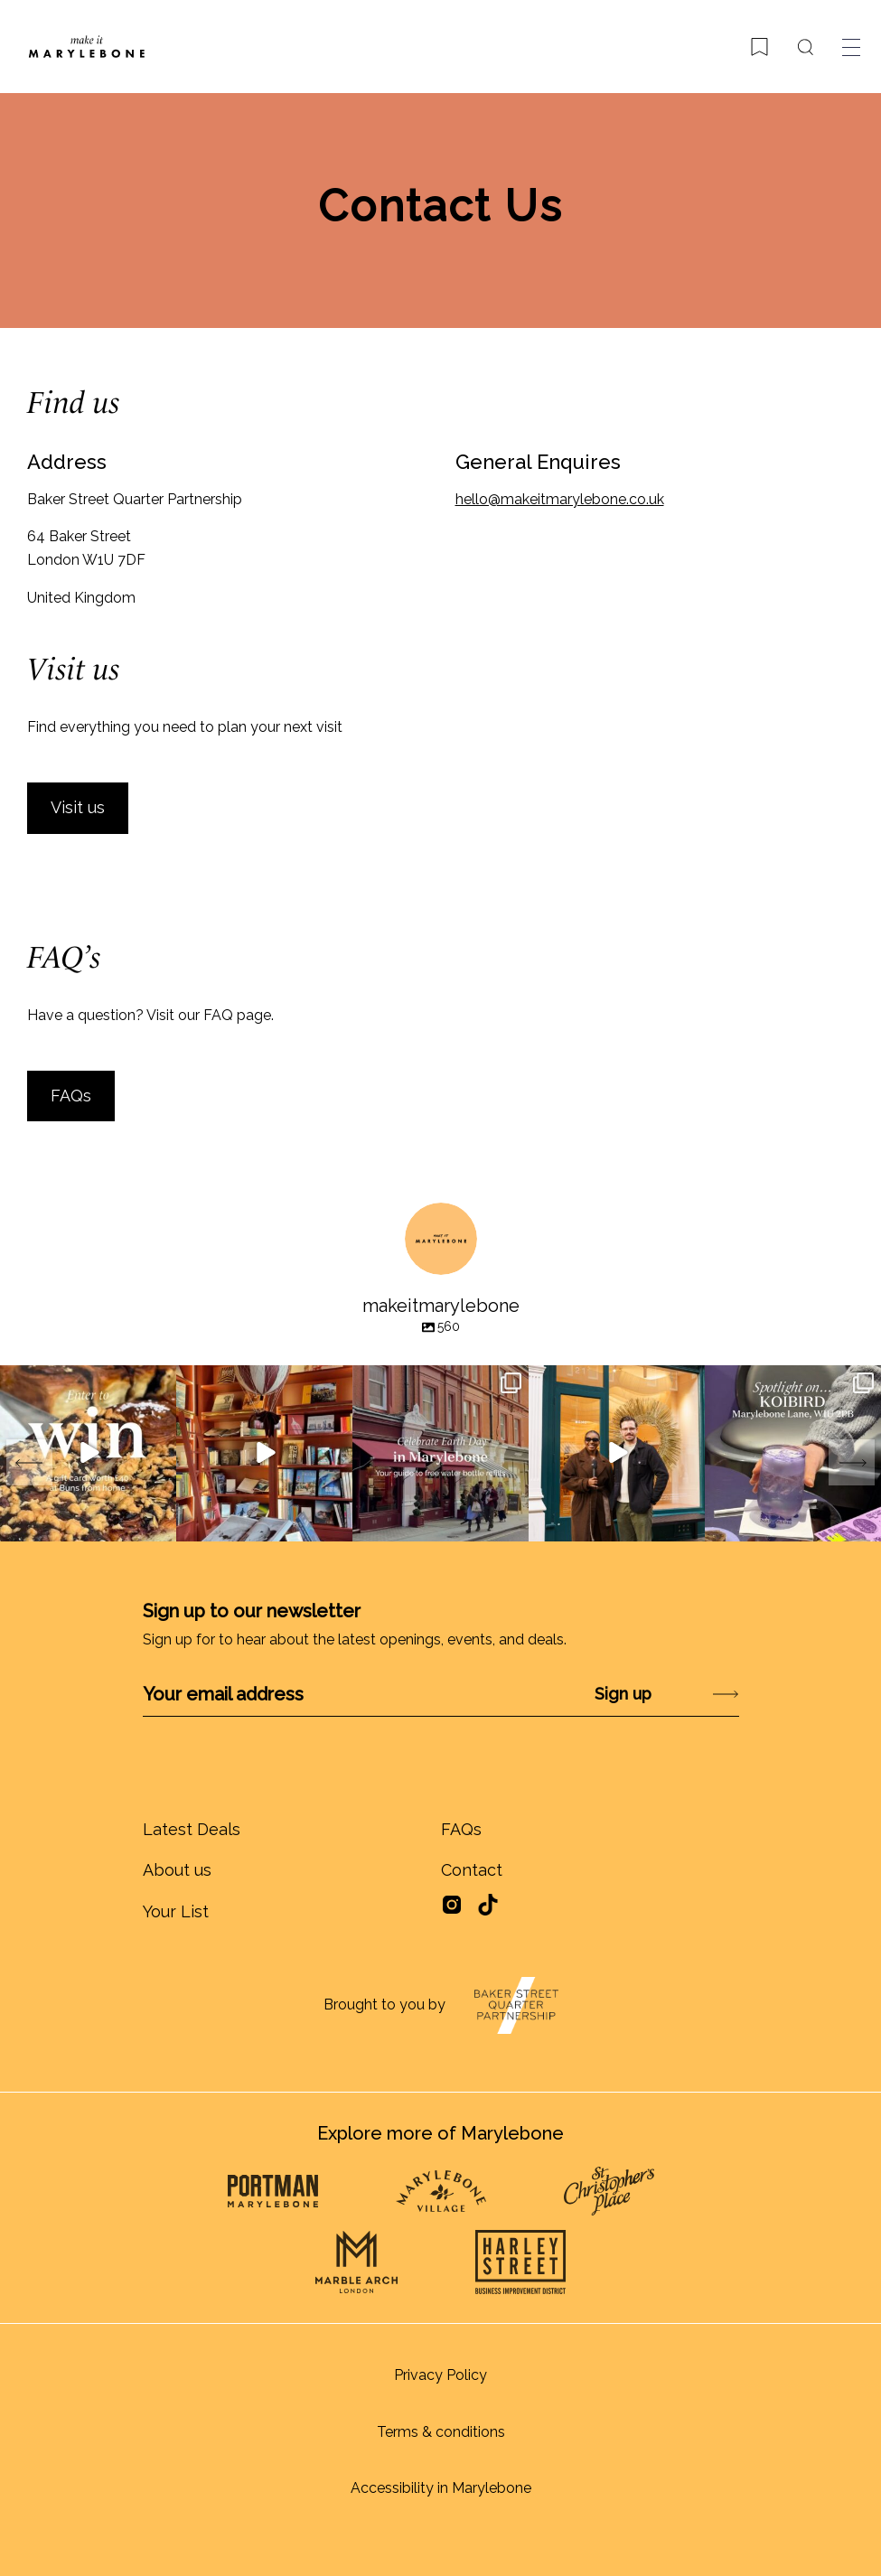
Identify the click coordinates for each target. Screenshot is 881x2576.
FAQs (71, 1095)
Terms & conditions (441, 2431)
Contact (471, 1869)
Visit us (78, 807)
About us (177, 1869)
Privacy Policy (440, 2375)
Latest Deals (191, 1829)
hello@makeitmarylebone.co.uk (559, 499)
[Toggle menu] (851, 47)
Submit (678, 1693)
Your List (176, 1911)
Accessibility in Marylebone (441, 2487)
